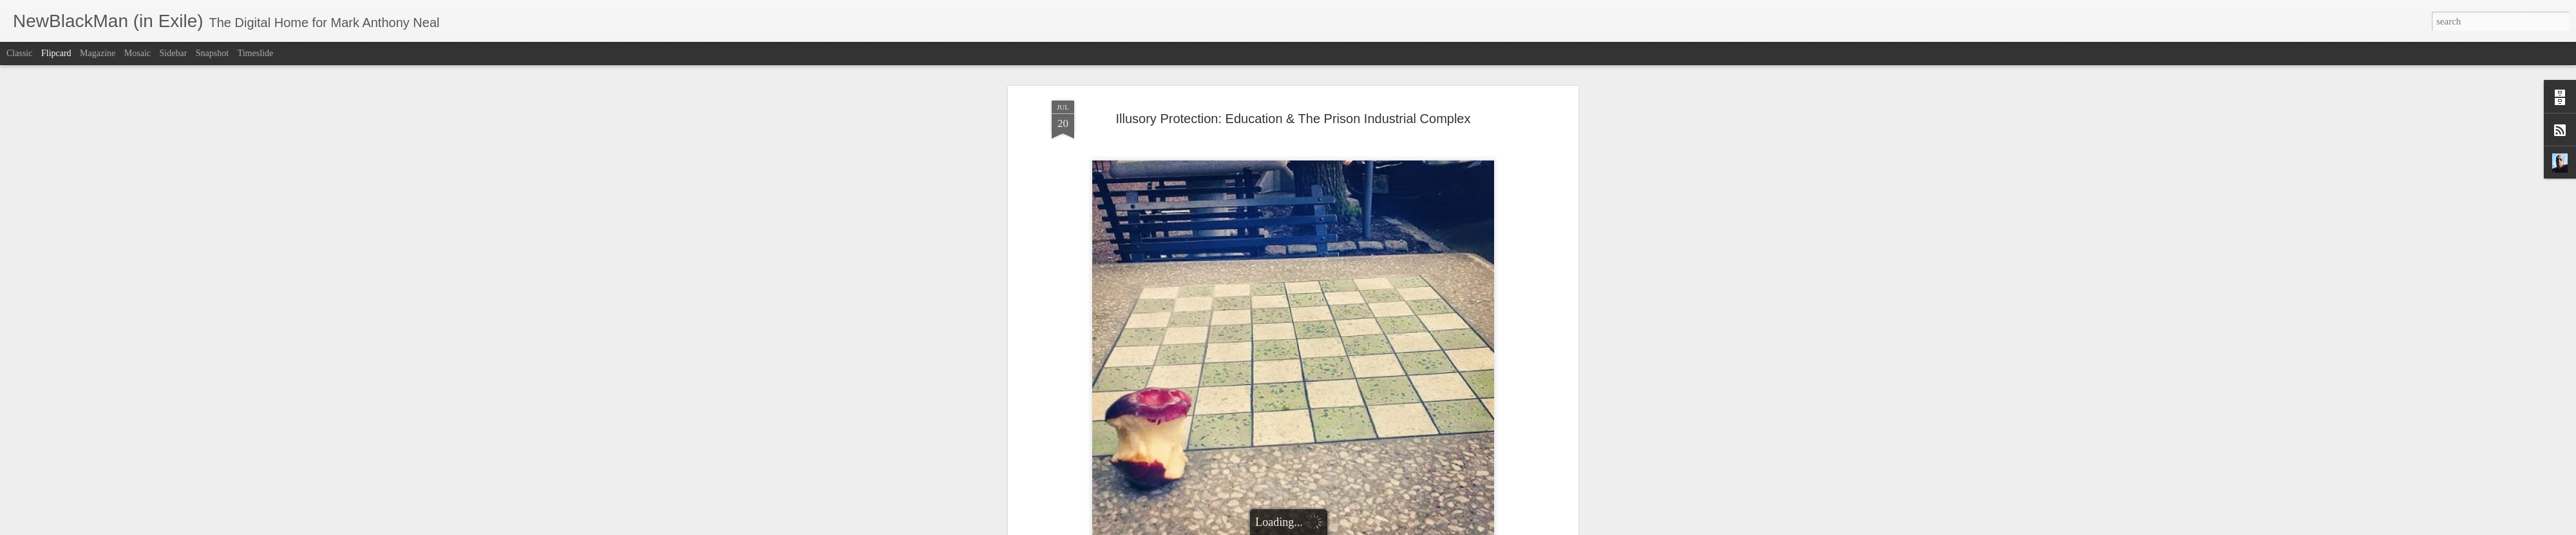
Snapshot (212, 53)
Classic (19, 53)
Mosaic (137, 53)
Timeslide (256, 53)
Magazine (97, 53)
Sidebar (173, 53)
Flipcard (56, 53)
